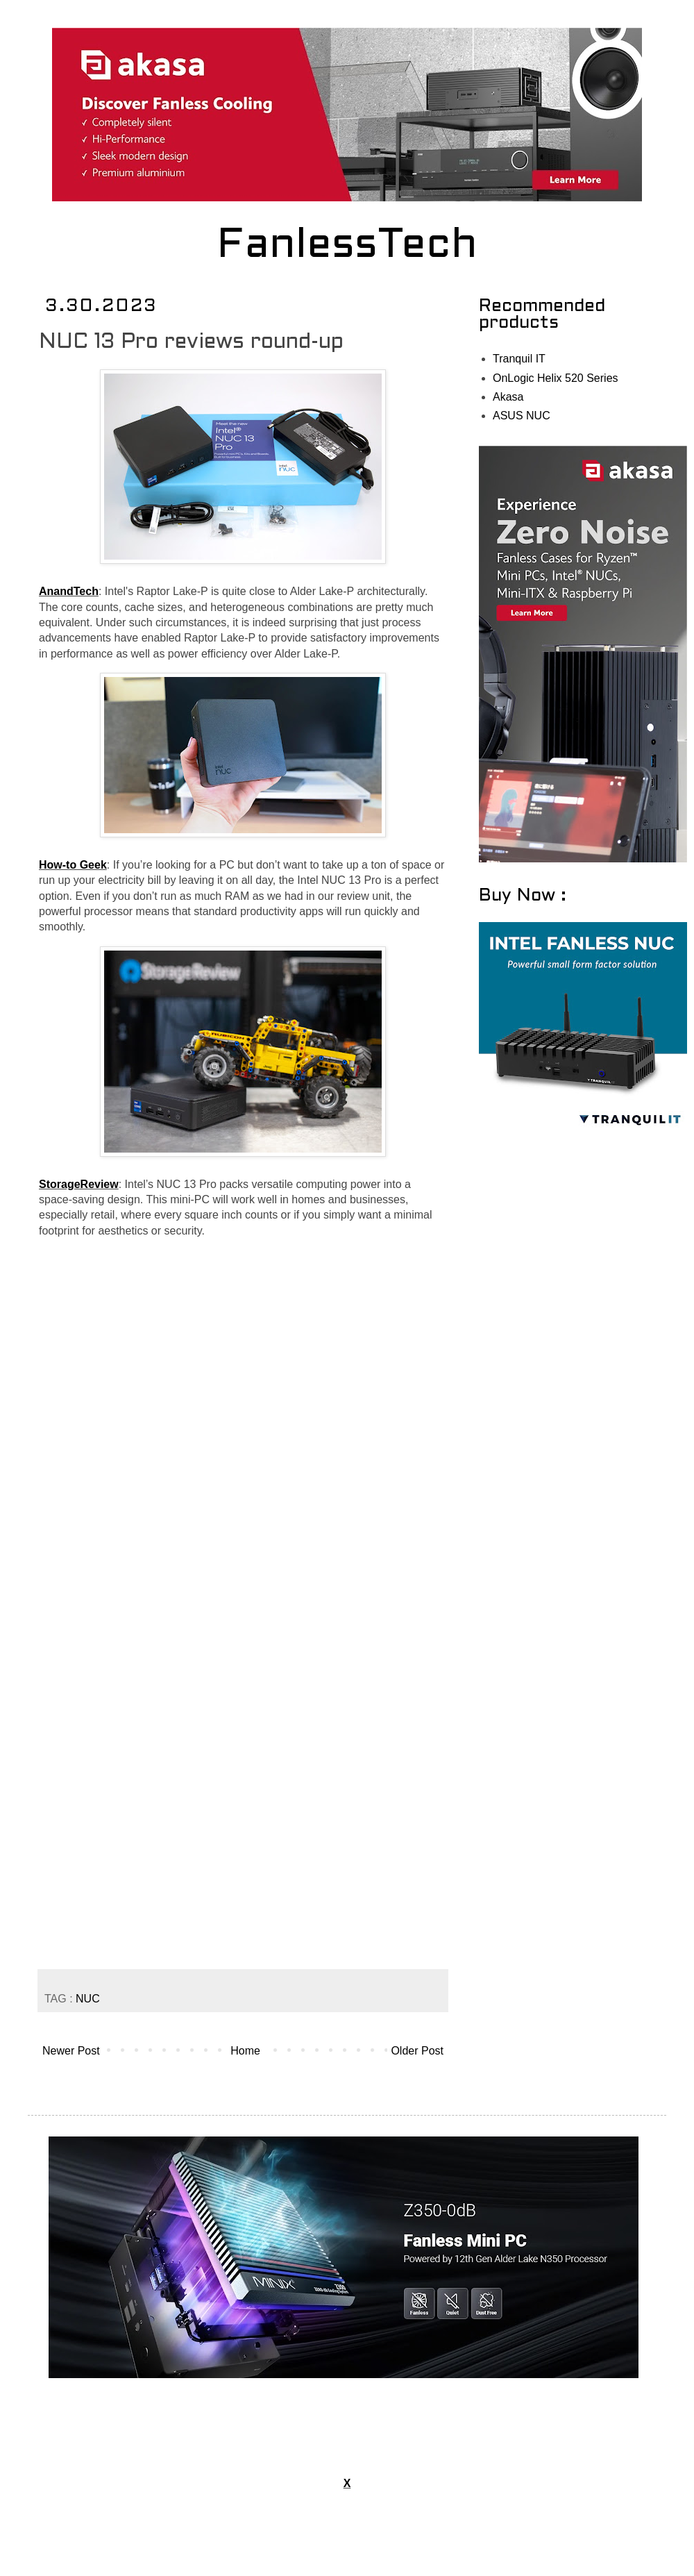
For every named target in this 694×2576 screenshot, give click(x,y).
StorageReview (79, 1184)
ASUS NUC (521, 415)
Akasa (508, 397)
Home (245, 2051)
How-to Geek (73, 865)
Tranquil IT (519, 359)
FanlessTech (347, 246)
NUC (88, 1999)
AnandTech (69, 591)
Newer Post (71, 2051)
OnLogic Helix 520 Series (555, 378)
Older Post (417, 2051)
